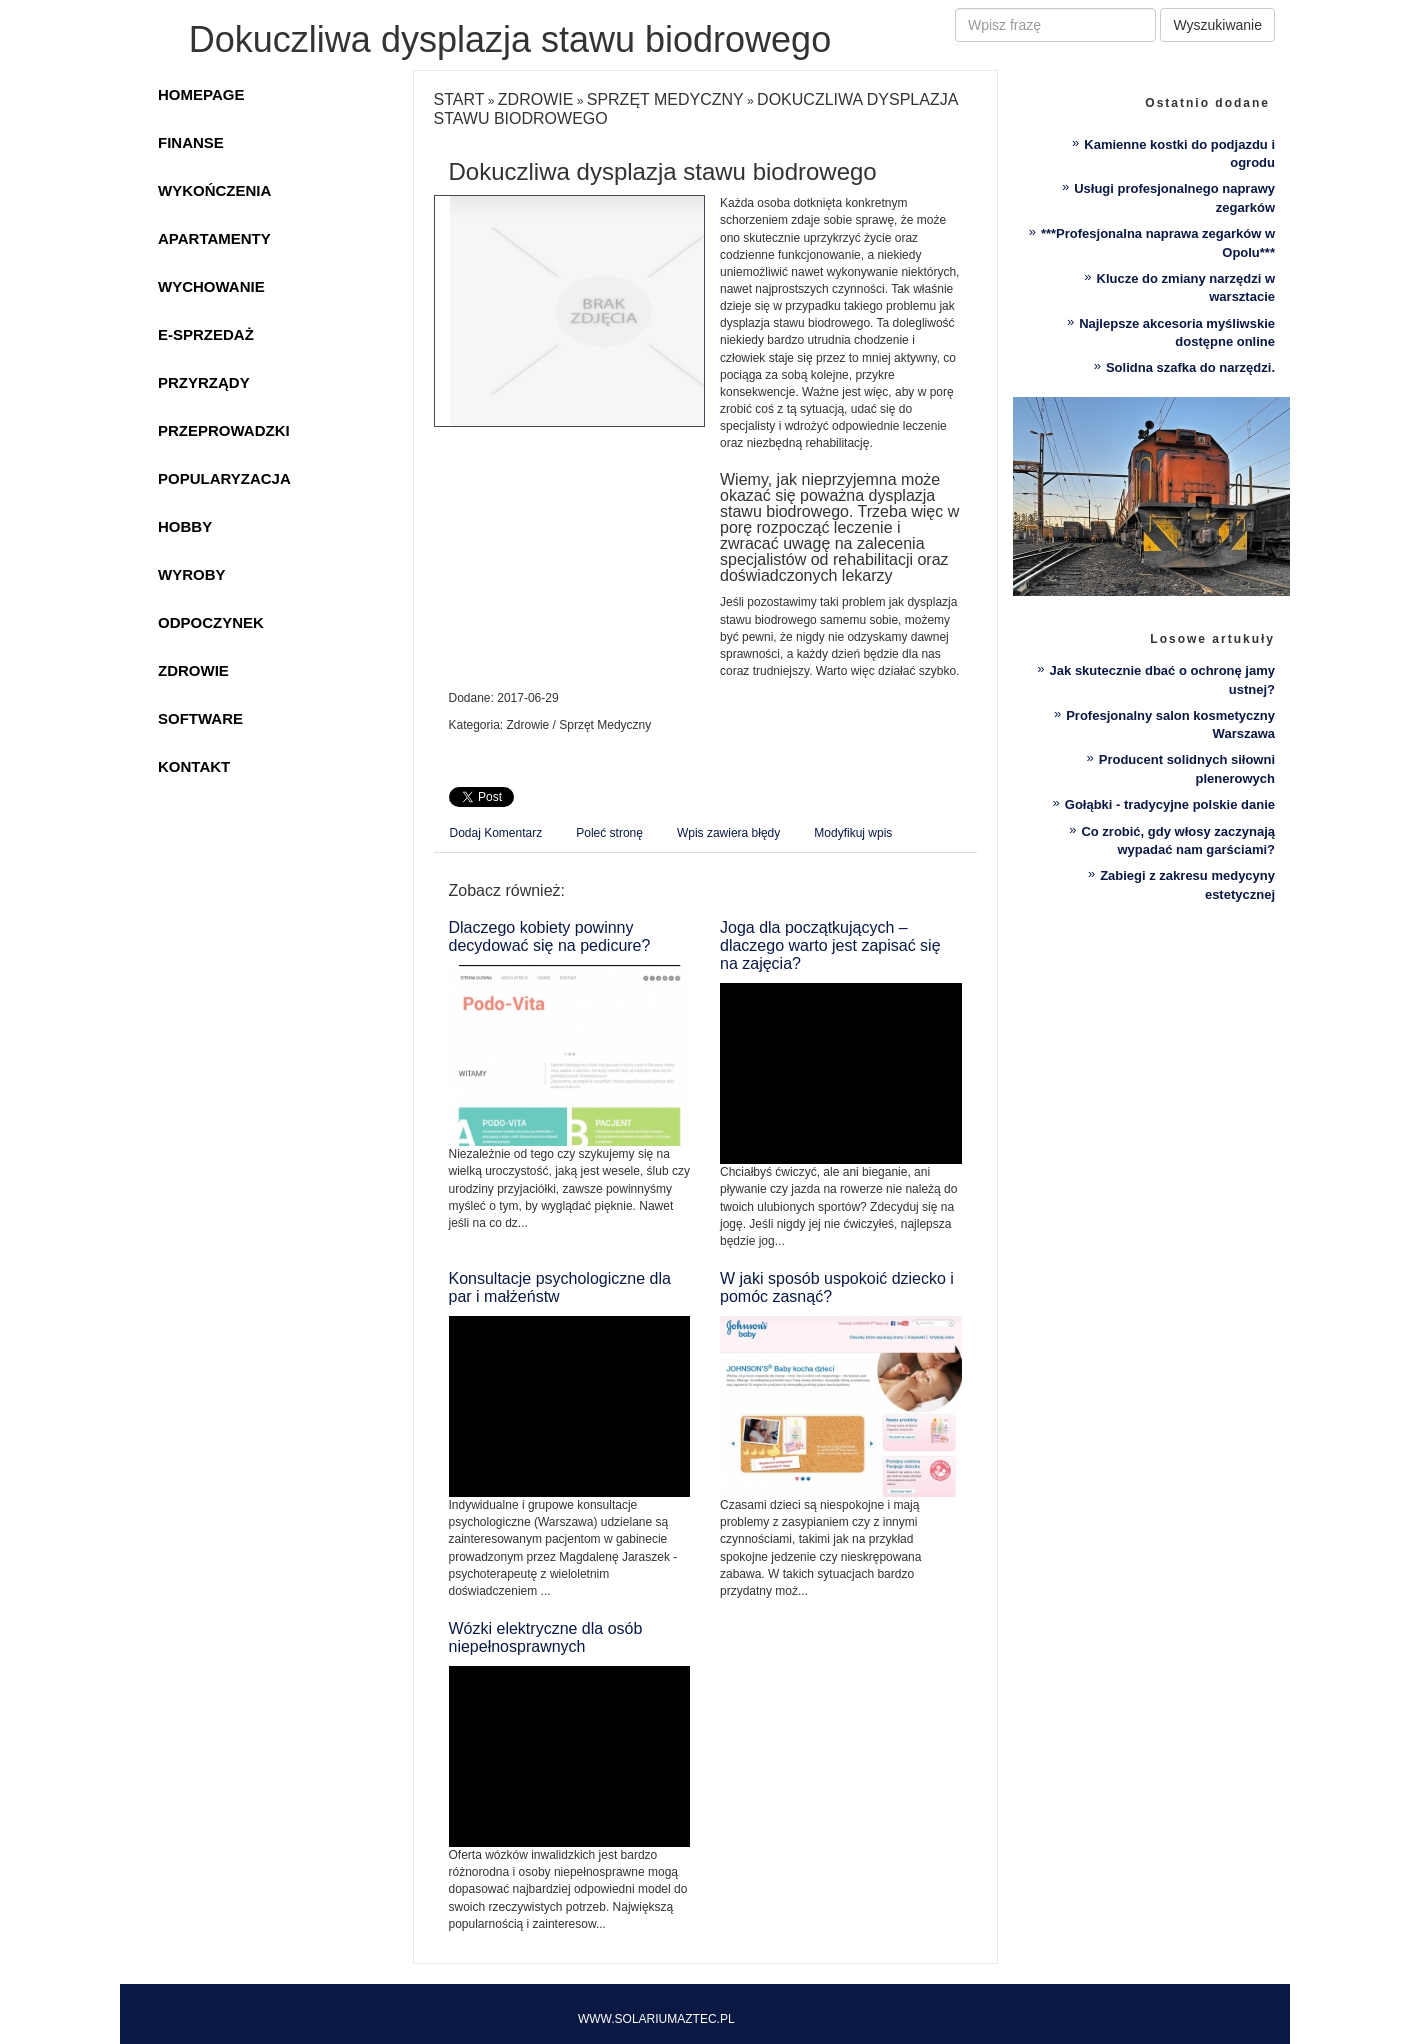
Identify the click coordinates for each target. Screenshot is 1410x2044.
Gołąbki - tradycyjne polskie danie (1170, 804)
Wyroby (192, 574)
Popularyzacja (224, 478)
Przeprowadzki (224, 430)
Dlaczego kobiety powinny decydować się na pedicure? (550, 936)
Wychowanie (211, 286)
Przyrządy (204, 382)
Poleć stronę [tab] (609, 833)
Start (459, 99)
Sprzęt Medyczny (665, 99)
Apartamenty (214, 238)
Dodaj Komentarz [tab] (496, 833)
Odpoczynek (211, 622)
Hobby (185, 526)
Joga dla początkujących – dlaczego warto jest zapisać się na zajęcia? (830, 945)
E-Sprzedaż (206, 334)
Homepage (201, 94)
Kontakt (194, 766)
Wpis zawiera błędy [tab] (728, 833)
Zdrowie (193, 670)
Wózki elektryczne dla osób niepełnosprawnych (546, 1637)
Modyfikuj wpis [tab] (853, 833)
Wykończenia (214, 190)
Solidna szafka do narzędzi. (1190, 367)
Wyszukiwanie (1217, 25)
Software (200, 718)
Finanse (191, 142)
